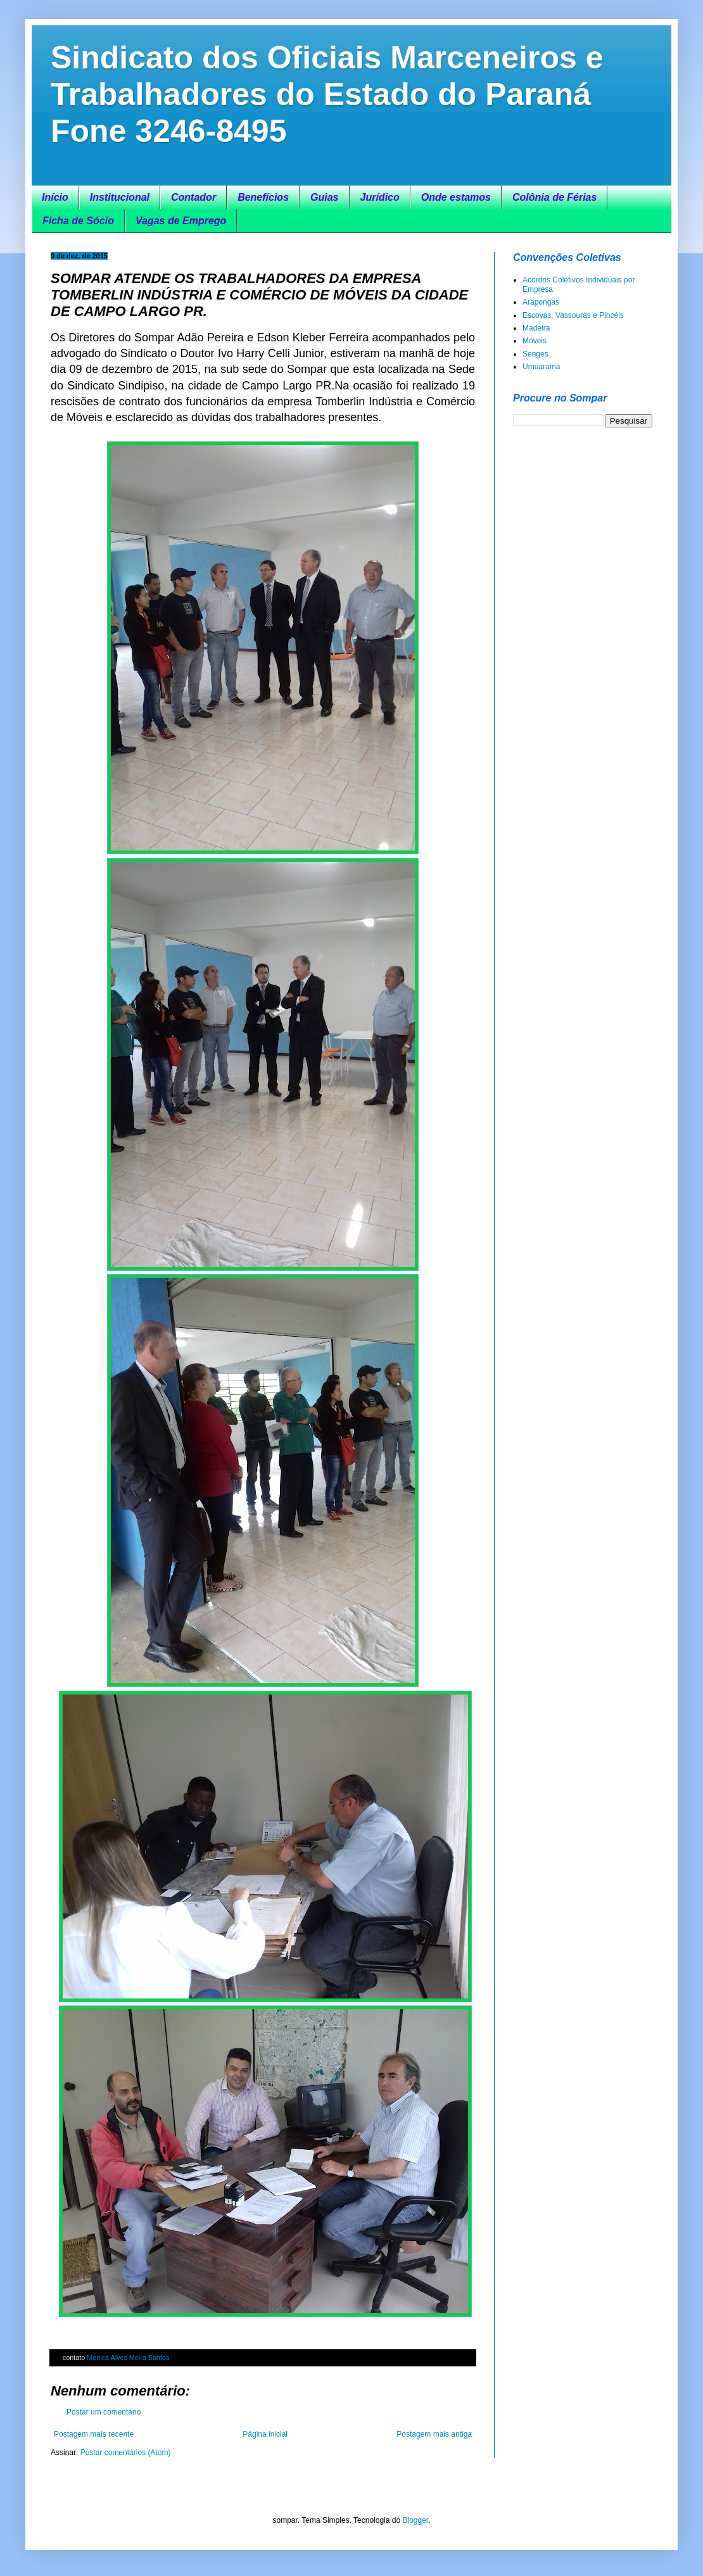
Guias (324, 197)
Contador (193, 197)
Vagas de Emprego (181, 220)
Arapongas (540, 302)
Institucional (119, 197)
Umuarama (541, 366)
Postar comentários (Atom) (125, 2452)
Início (55, 197)
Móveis (534, 340)
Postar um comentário (103, 2412)
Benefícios (263, 197)
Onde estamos (456, 197)
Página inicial (265, 2434)
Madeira (536, 328)
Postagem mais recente (94, 2434)
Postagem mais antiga (434, 2434)
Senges (535, 354)
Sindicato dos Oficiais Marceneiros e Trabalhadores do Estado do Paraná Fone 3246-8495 (327, 94)
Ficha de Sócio (78, 220)
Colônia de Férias (554, 197)
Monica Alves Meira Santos (128, 2357)
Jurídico (380, 197)
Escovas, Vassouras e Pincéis (573, 315)
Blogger (415, 2520)
